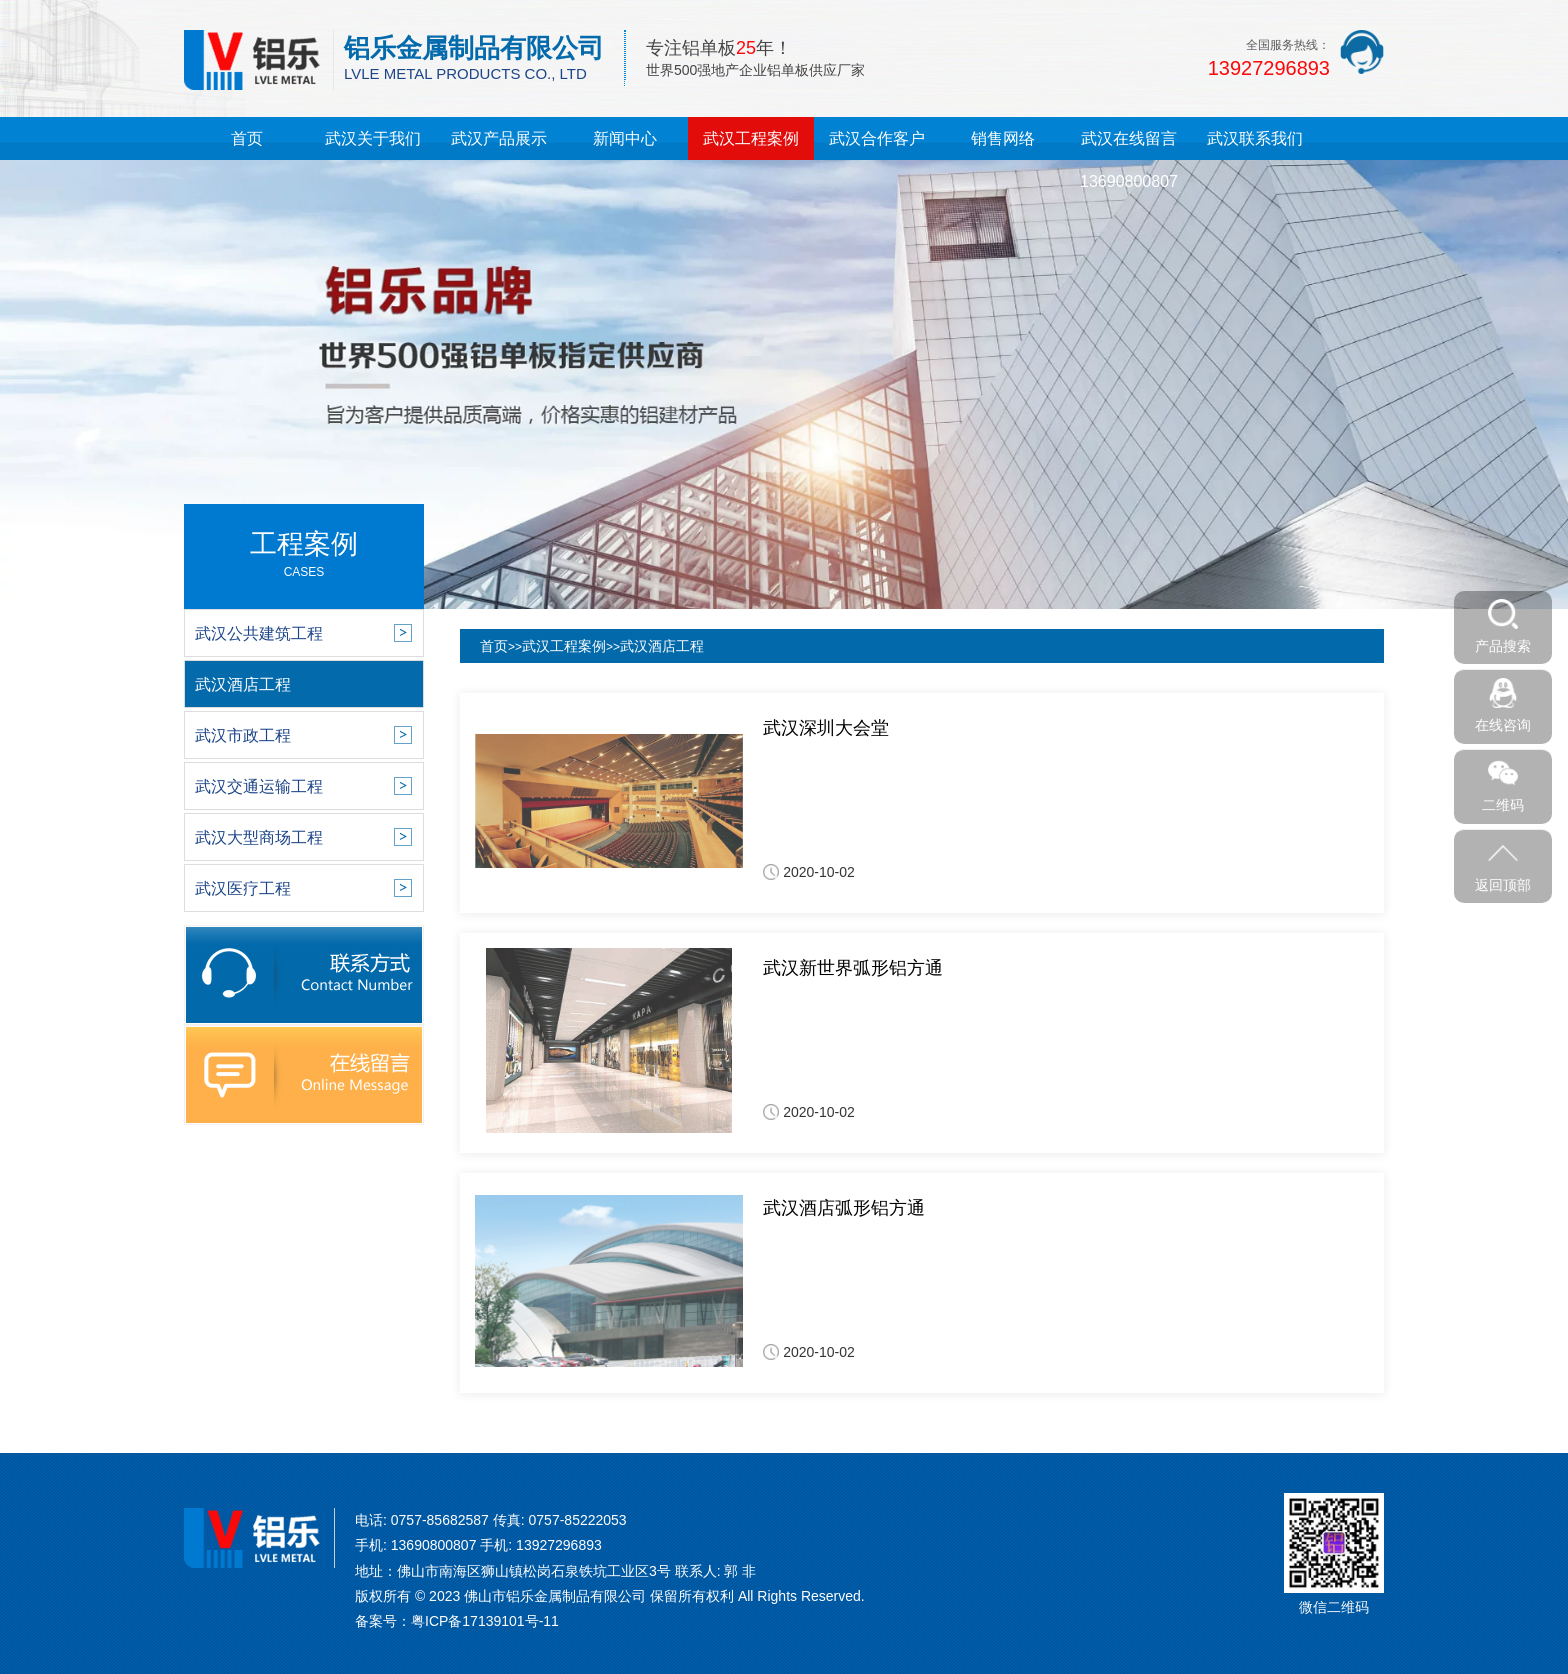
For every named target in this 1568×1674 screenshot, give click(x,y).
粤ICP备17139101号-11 (485, 1621)
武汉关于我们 (373, 138)
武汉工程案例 (751, 138)
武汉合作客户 (877, 138)
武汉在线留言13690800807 (1129, 160)
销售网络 (1003, 138)
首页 (247, 138)
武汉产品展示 (499, 138)
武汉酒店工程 (662, 646)
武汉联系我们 (1255, 138)
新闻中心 (625, 138)
